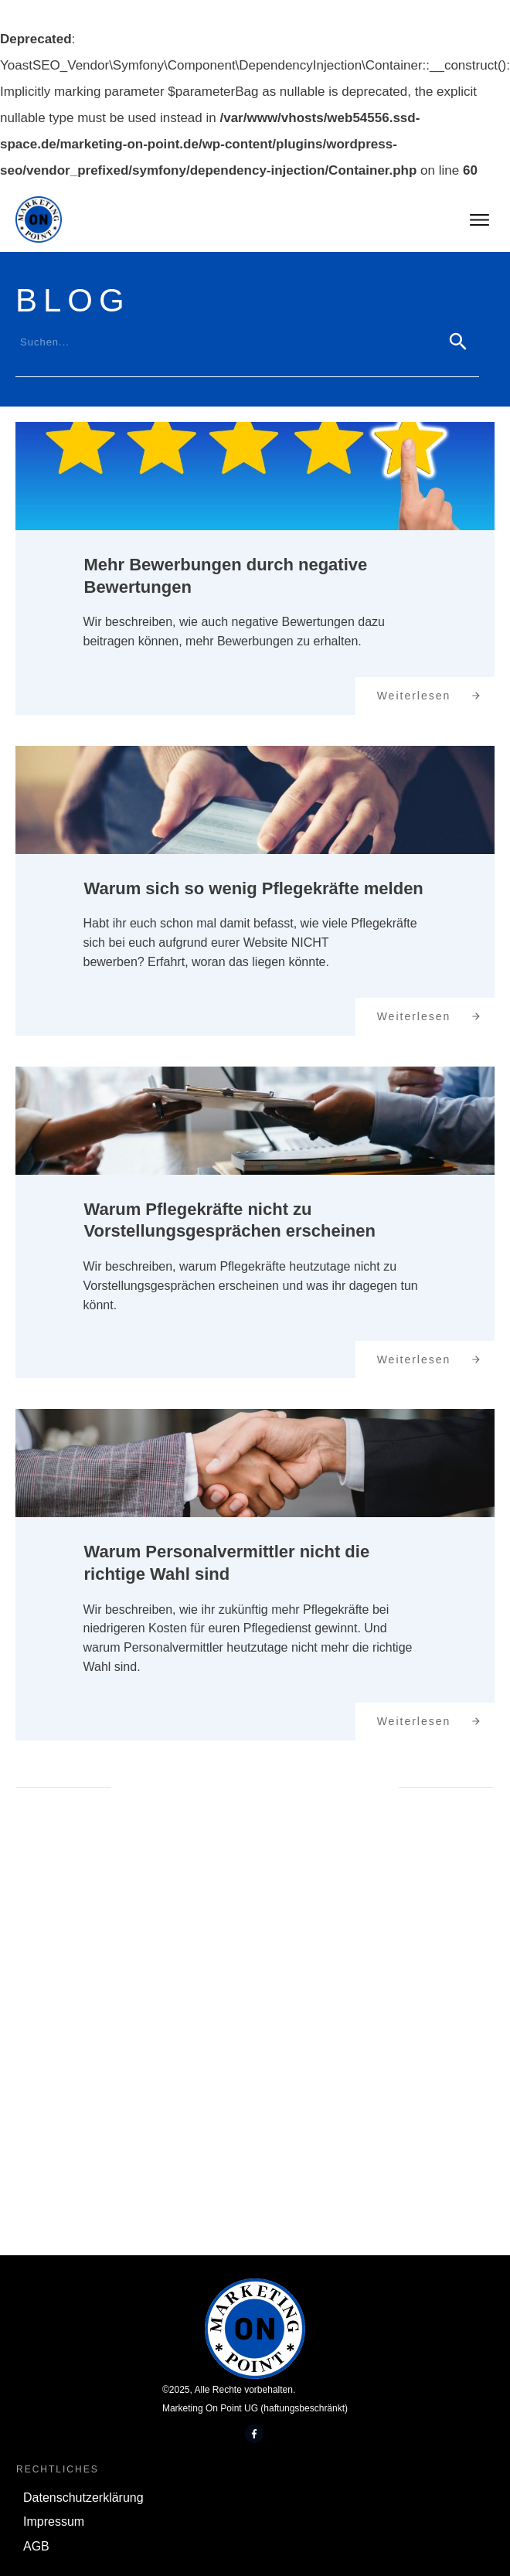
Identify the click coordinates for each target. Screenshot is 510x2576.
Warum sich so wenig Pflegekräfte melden (253, 888)
